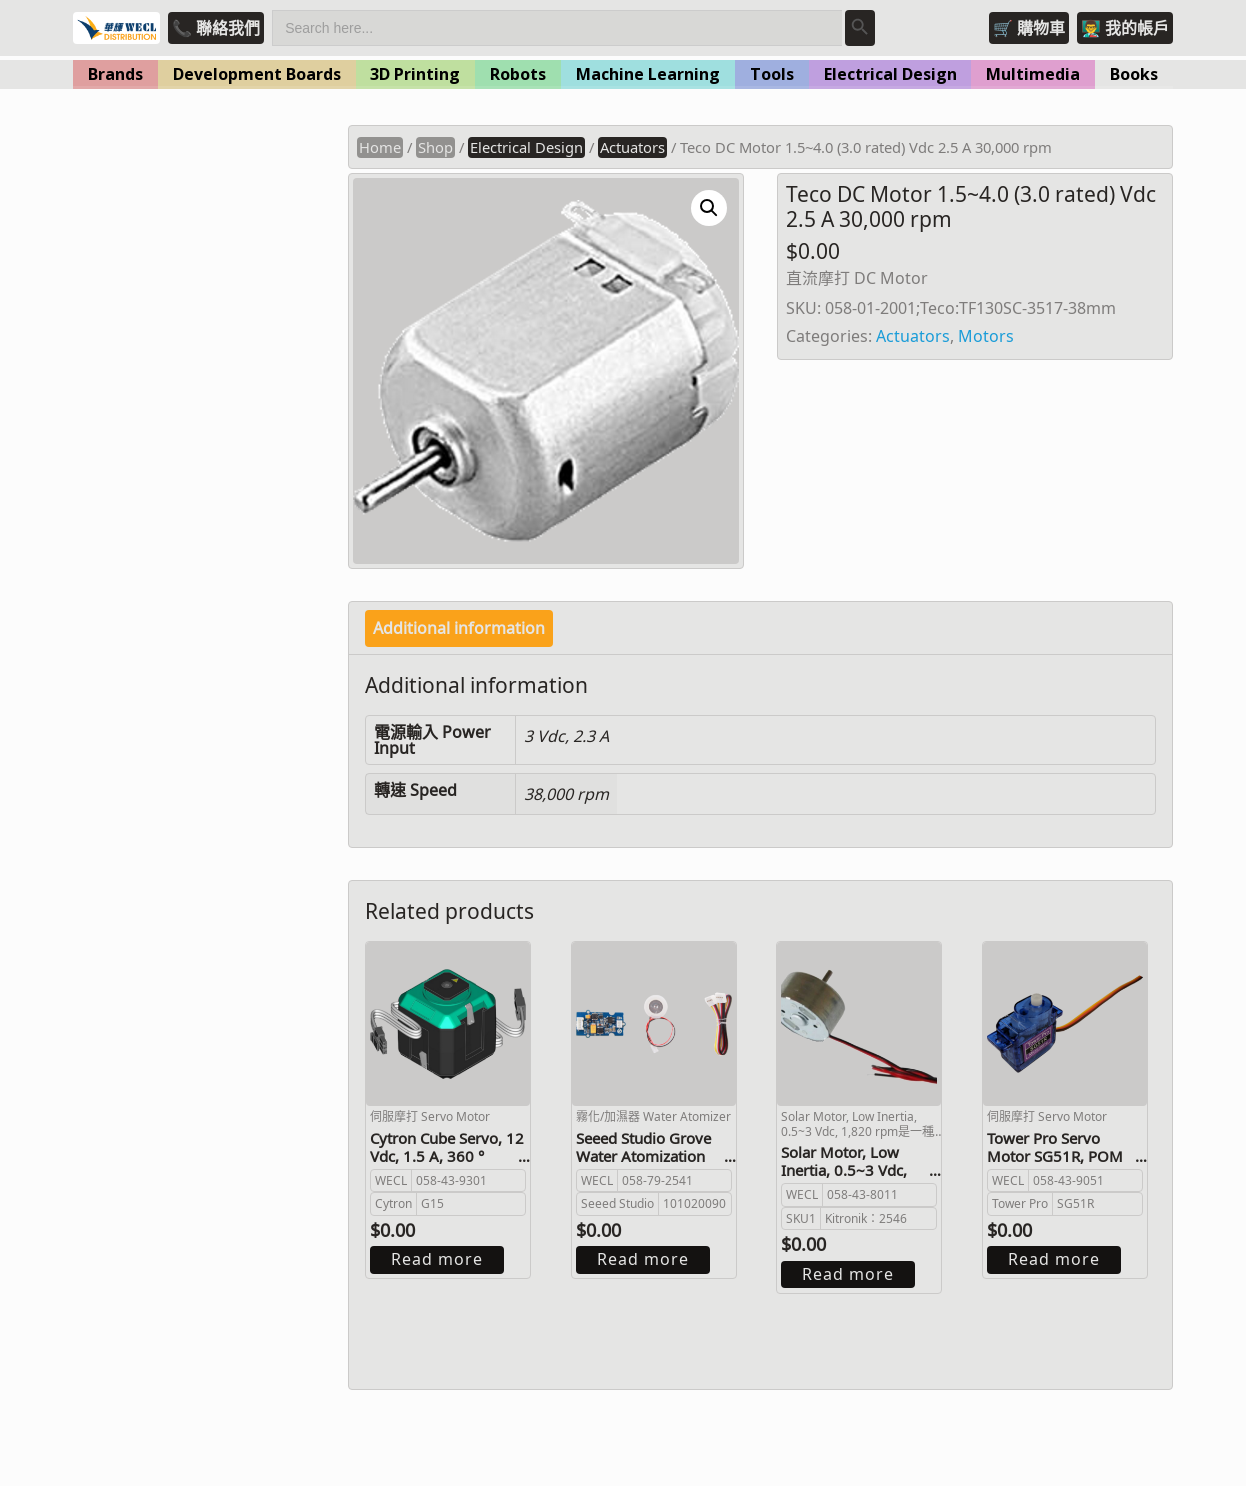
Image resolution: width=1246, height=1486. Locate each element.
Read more (437, 1259)
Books (1134, 74)
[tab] (459, 628)
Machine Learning (648, 74)
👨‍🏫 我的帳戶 (1125, 28)
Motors (986, 336)
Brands (115, 74)
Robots (518, 74)
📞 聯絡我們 (216, 28)
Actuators (632, 147)
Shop (435, 147)
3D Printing (415, 74)
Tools (772, 74)
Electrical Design (890, 74)
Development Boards (257, 74)
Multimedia (1033, 74)
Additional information (459, 628)
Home (380, 147)
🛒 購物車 (1029, 28)
